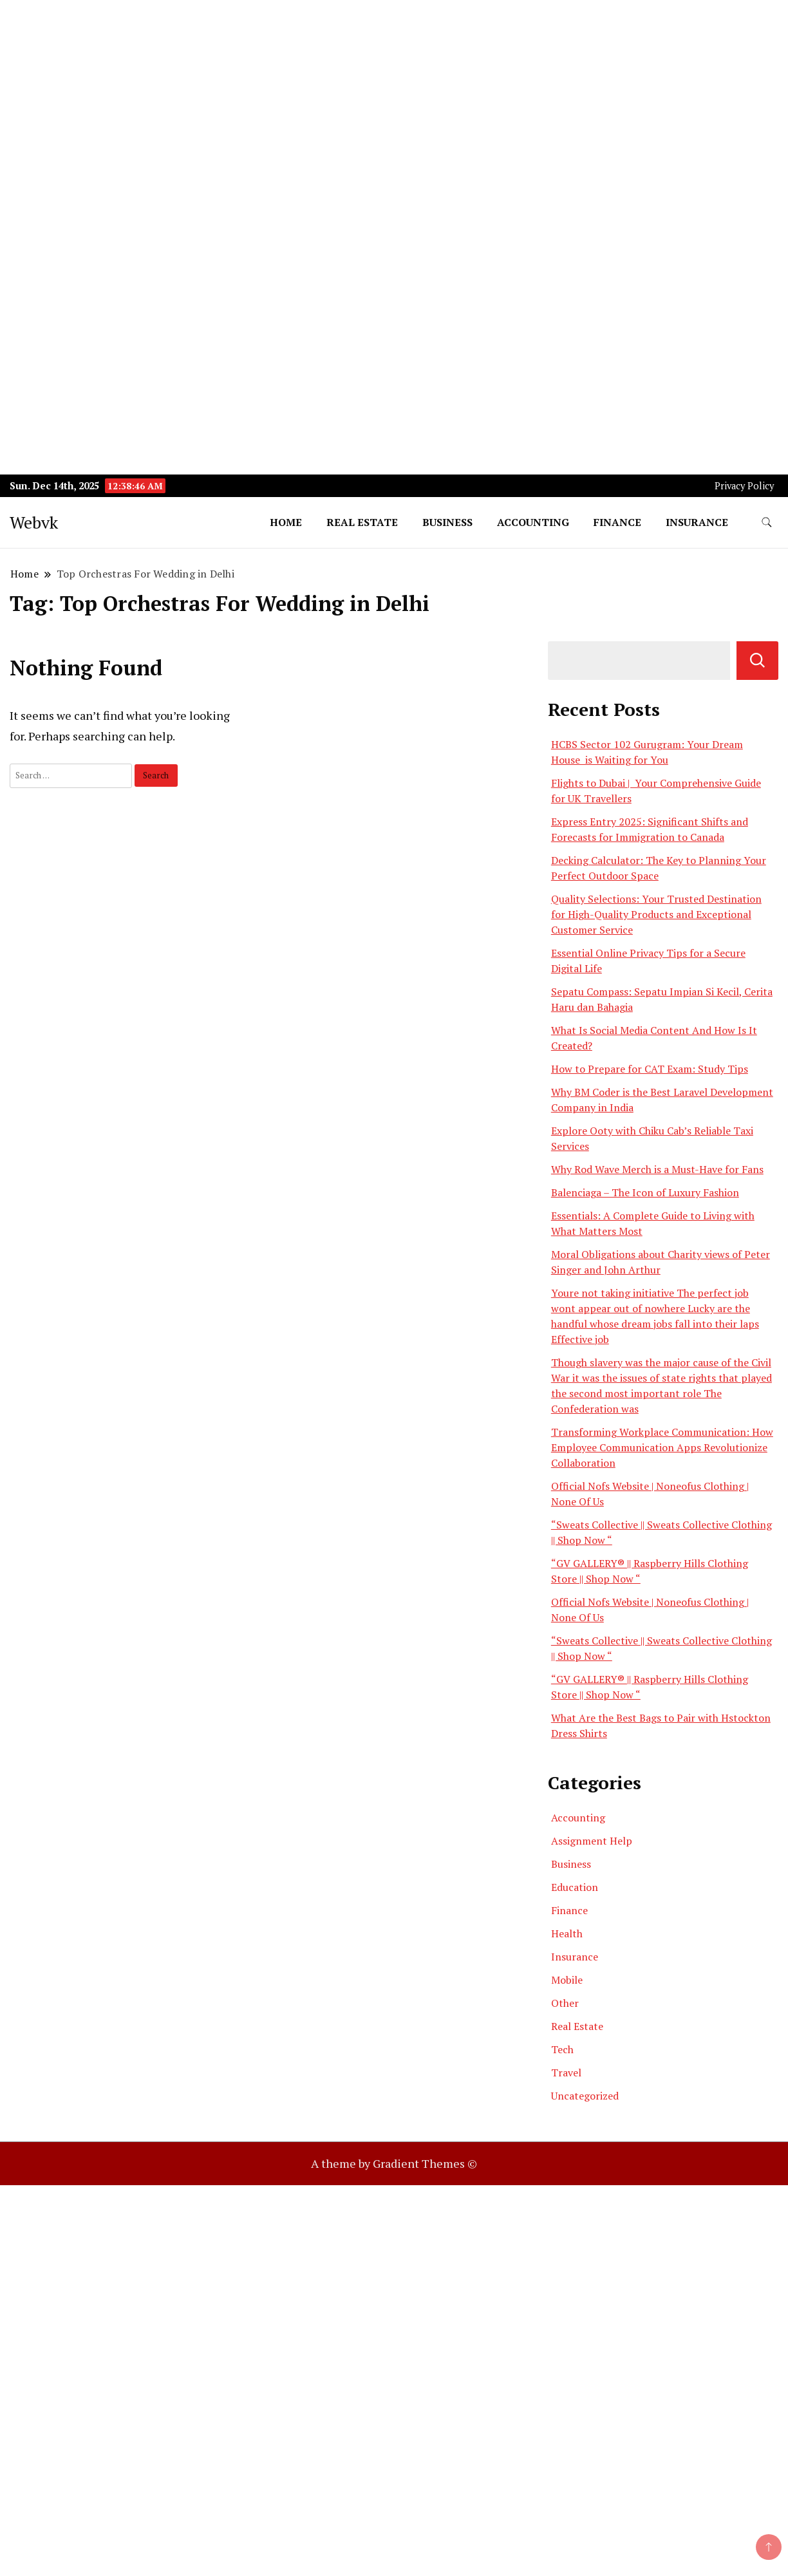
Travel (566, 2072)
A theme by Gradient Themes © (394, 2163)
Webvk (34, 522)
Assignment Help (591, 1841)
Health (567, 1933)
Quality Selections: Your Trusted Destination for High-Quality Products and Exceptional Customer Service (656, 914)
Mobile (567, 1980)
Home (286, 522)
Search (757, 660)
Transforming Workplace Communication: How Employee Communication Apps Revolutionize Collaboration (662, 1447)
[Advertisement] (386, 90)
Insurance (697, 522)
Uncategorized (585, 2096)
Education (574, 1887)
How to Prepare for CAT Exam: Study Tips (649, 1069)
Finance (617, 522)
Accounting (533, 522)
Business (447, 522)
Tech (562, 2049)
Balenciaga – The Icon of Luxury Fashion (645, 1192)
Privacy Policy (744, 486)
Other (565, 2003)
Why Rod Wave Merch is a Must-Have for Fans (657, 1169)
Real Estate (362, 522)
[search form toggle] (766, 522)
